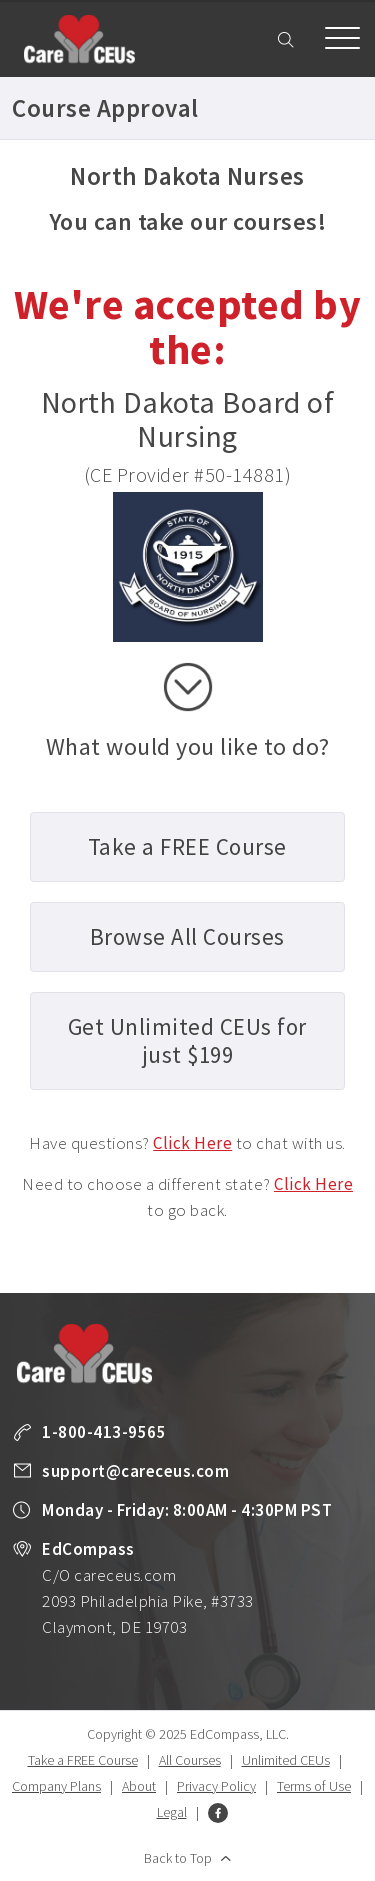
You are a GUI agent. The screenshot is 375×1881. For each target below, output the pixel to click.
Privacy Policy (216, 1786)
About (139, 1786)
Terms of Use (314, 1786)
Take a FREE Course (83, 1760)
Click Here (192, 1143)
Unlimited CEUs (286, 1760)
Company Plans (56, 1786)
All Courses (190, 1760)
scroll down (188, 687)
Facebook (218, 1813)
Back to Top (178, 1858)
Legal (172, 1812)
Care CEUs (79, 39)
